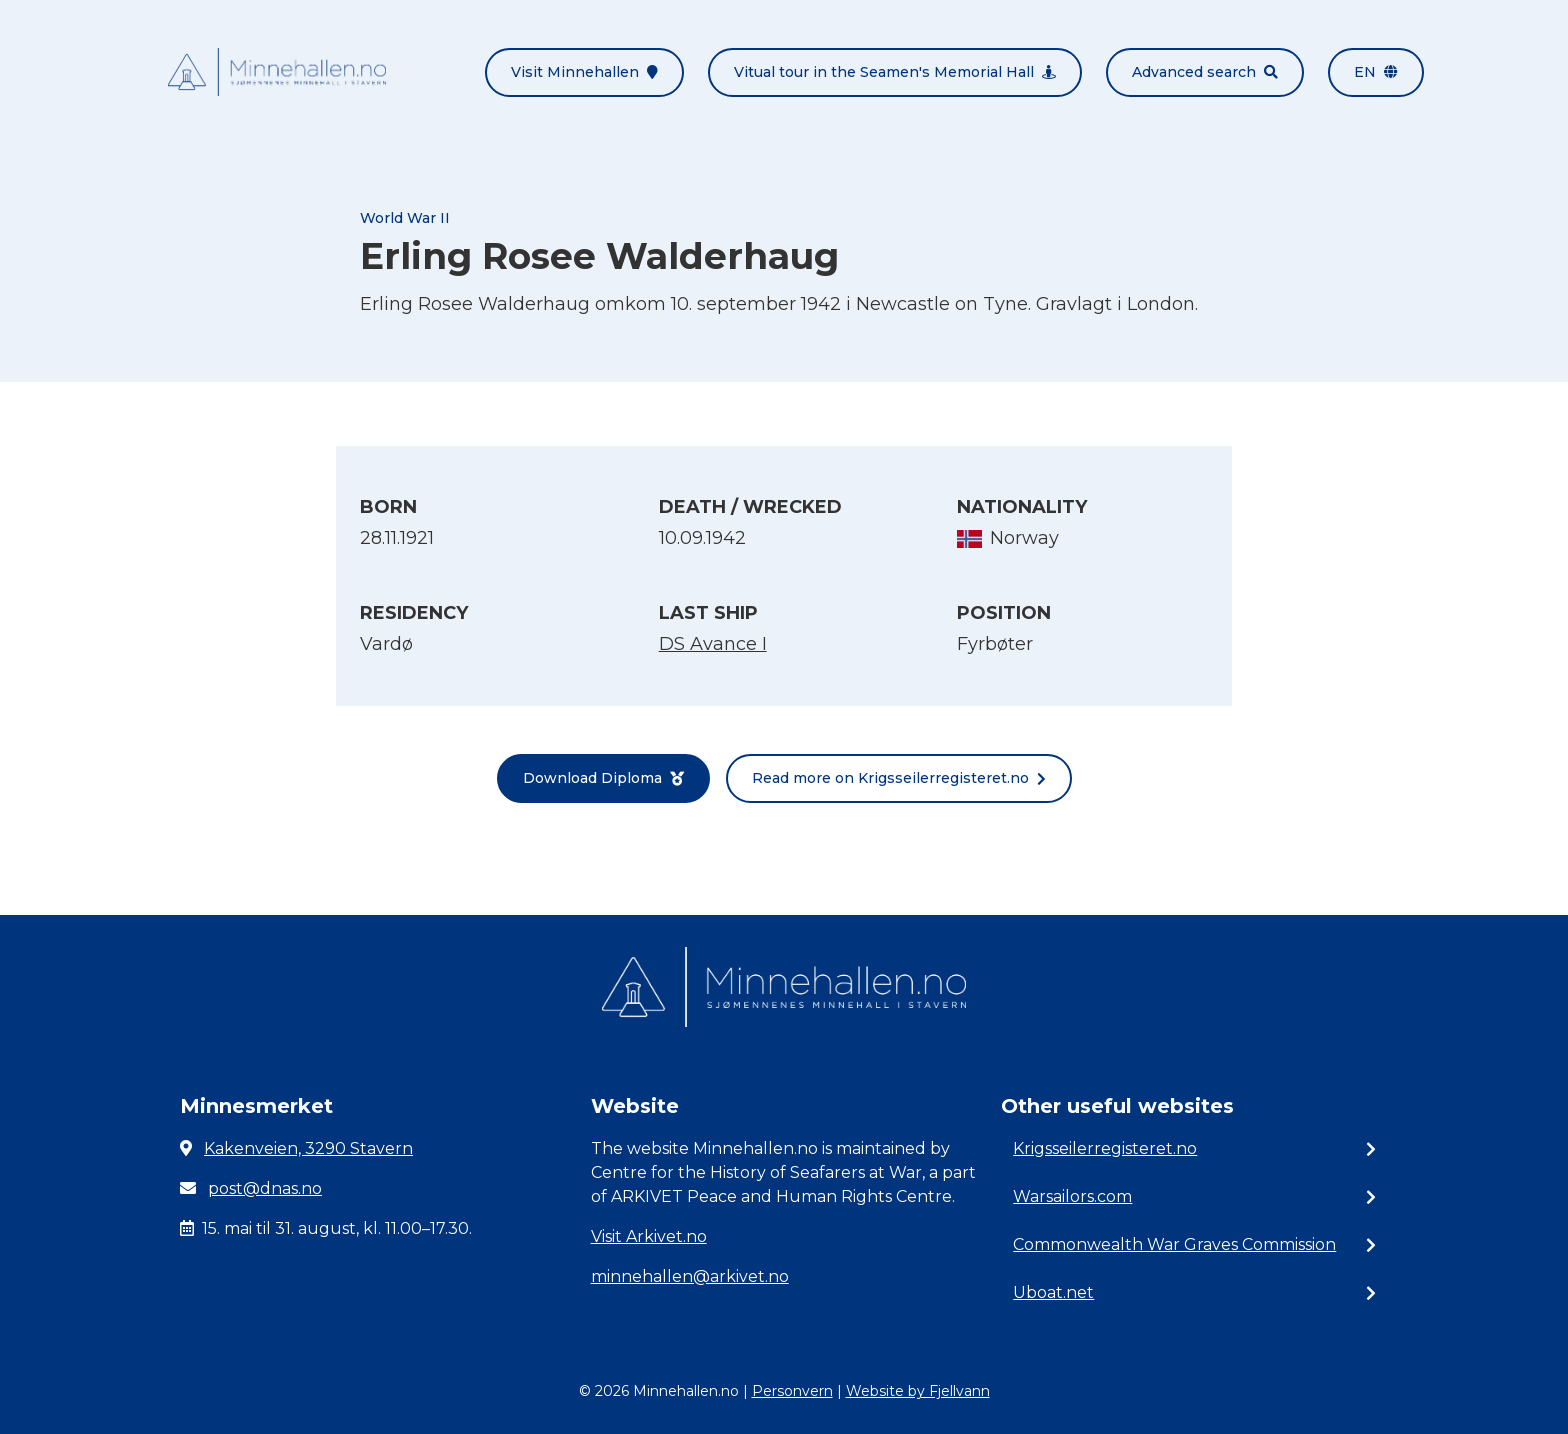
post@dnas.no (265, 1188)
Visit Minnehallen (584, 72)
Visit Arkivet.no (649, 1236)
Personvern (792, 1391)
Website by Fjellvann (918, 1391)
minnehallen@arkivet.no (690, 1276)
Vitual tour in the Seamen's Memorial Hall (895, 72)
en (1376, 72)
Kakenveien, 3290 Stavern (308, 1148)
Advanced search (1205, 72)
